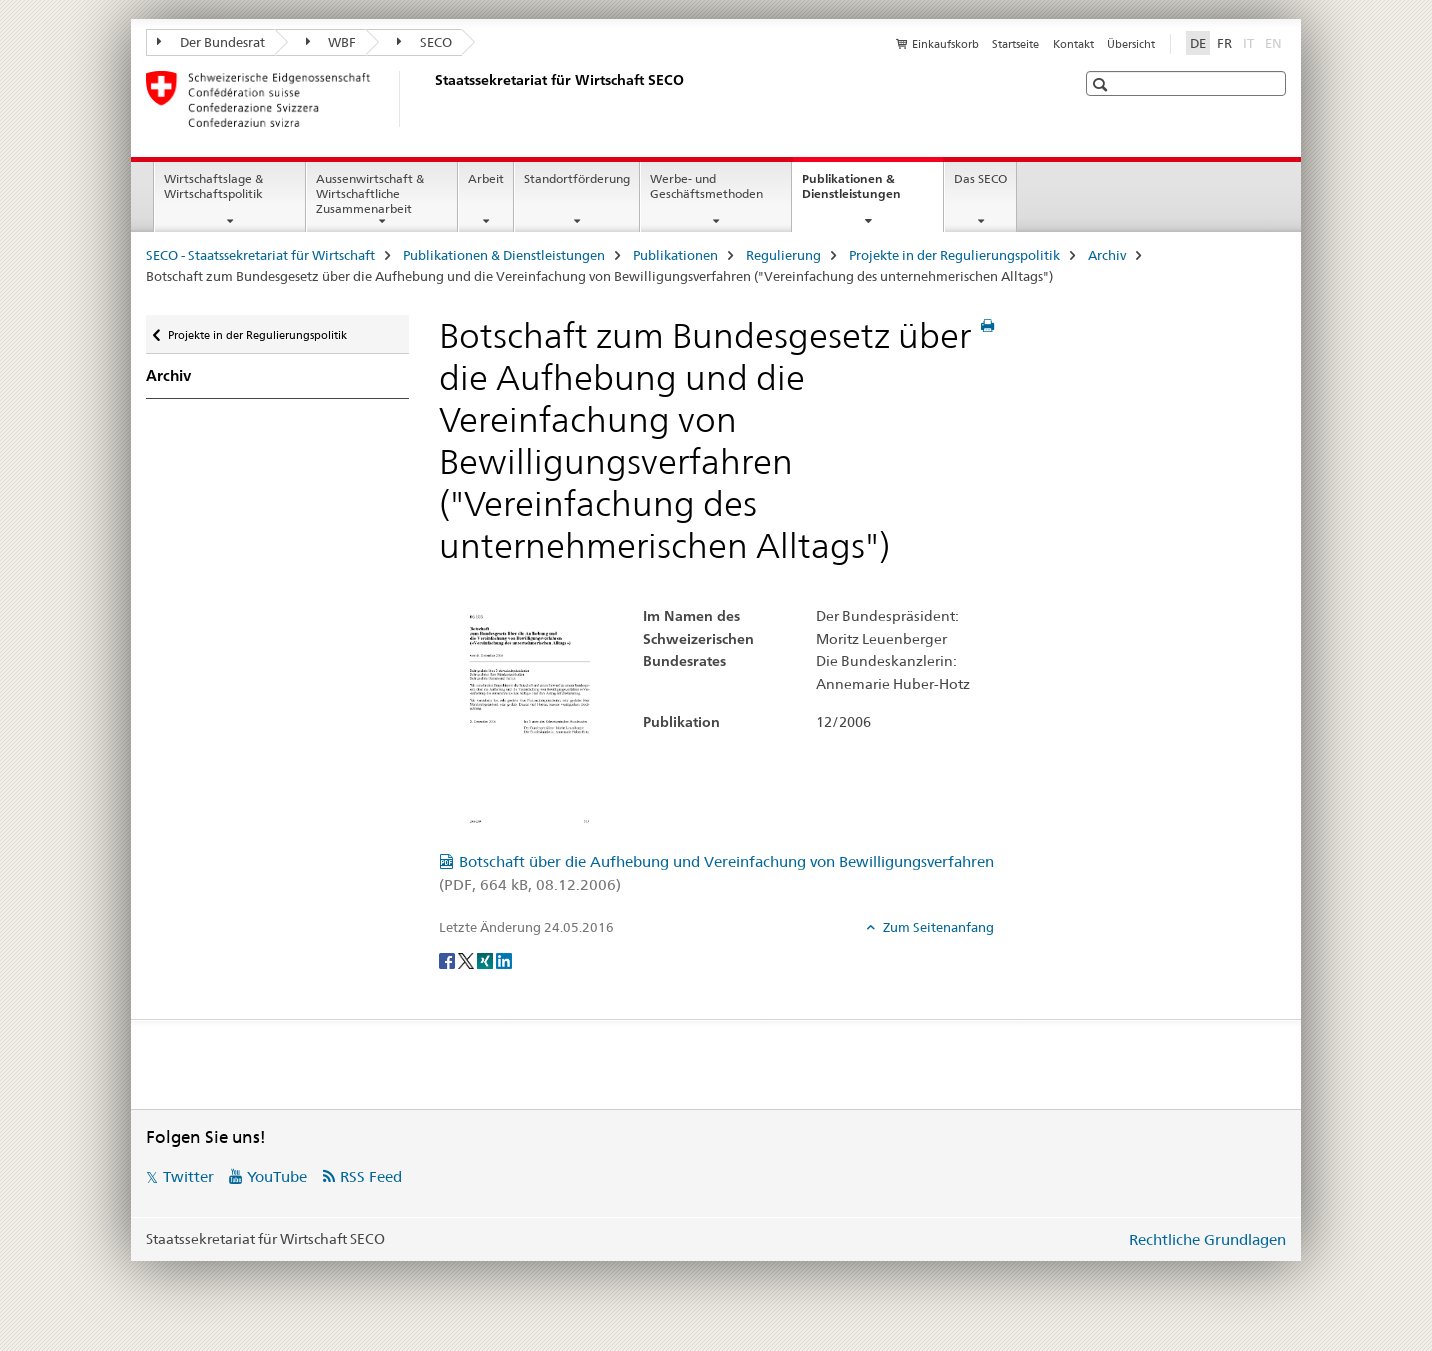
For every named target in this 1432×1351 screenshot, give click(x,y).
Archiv (1107, 255)
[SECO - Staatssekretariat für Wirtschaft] (431, 99)
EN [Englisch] (1275, 42)
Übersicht (1131, 44)
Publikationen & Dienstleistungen (872, 193)
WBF (331, 42)
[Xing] (486, 960)
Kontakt (1073, 44)
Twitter (188, 1176)
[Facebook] (448, 960)
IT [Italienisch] (1250, 42)
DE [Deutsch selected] (1198, 43)
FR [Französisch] (1224, 43)
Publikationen (675, 255)
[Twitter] (467, 960)
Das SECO (980, 178)
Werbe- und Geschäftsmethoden (706, 186)
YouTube (277, 1176)
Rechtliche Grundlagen (1207, 1239)
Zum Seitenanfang (937, 927)
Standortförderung (577, 178)
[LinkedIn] (504, 960)
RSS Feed (371, 1176)
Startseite (1015, 44)
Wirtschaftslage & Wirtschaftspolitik (213, 186)
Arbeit (486, 178)
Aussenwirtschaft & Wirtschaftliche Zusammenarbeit (370, 193)
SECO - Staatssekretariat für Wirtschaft (260, 255)
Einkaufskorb (945, 44)
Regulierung (783, 255)
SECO (424, 42)
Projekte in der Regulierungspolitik (954, 255)
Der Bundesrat (211, 42)
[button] (1102, 84)
